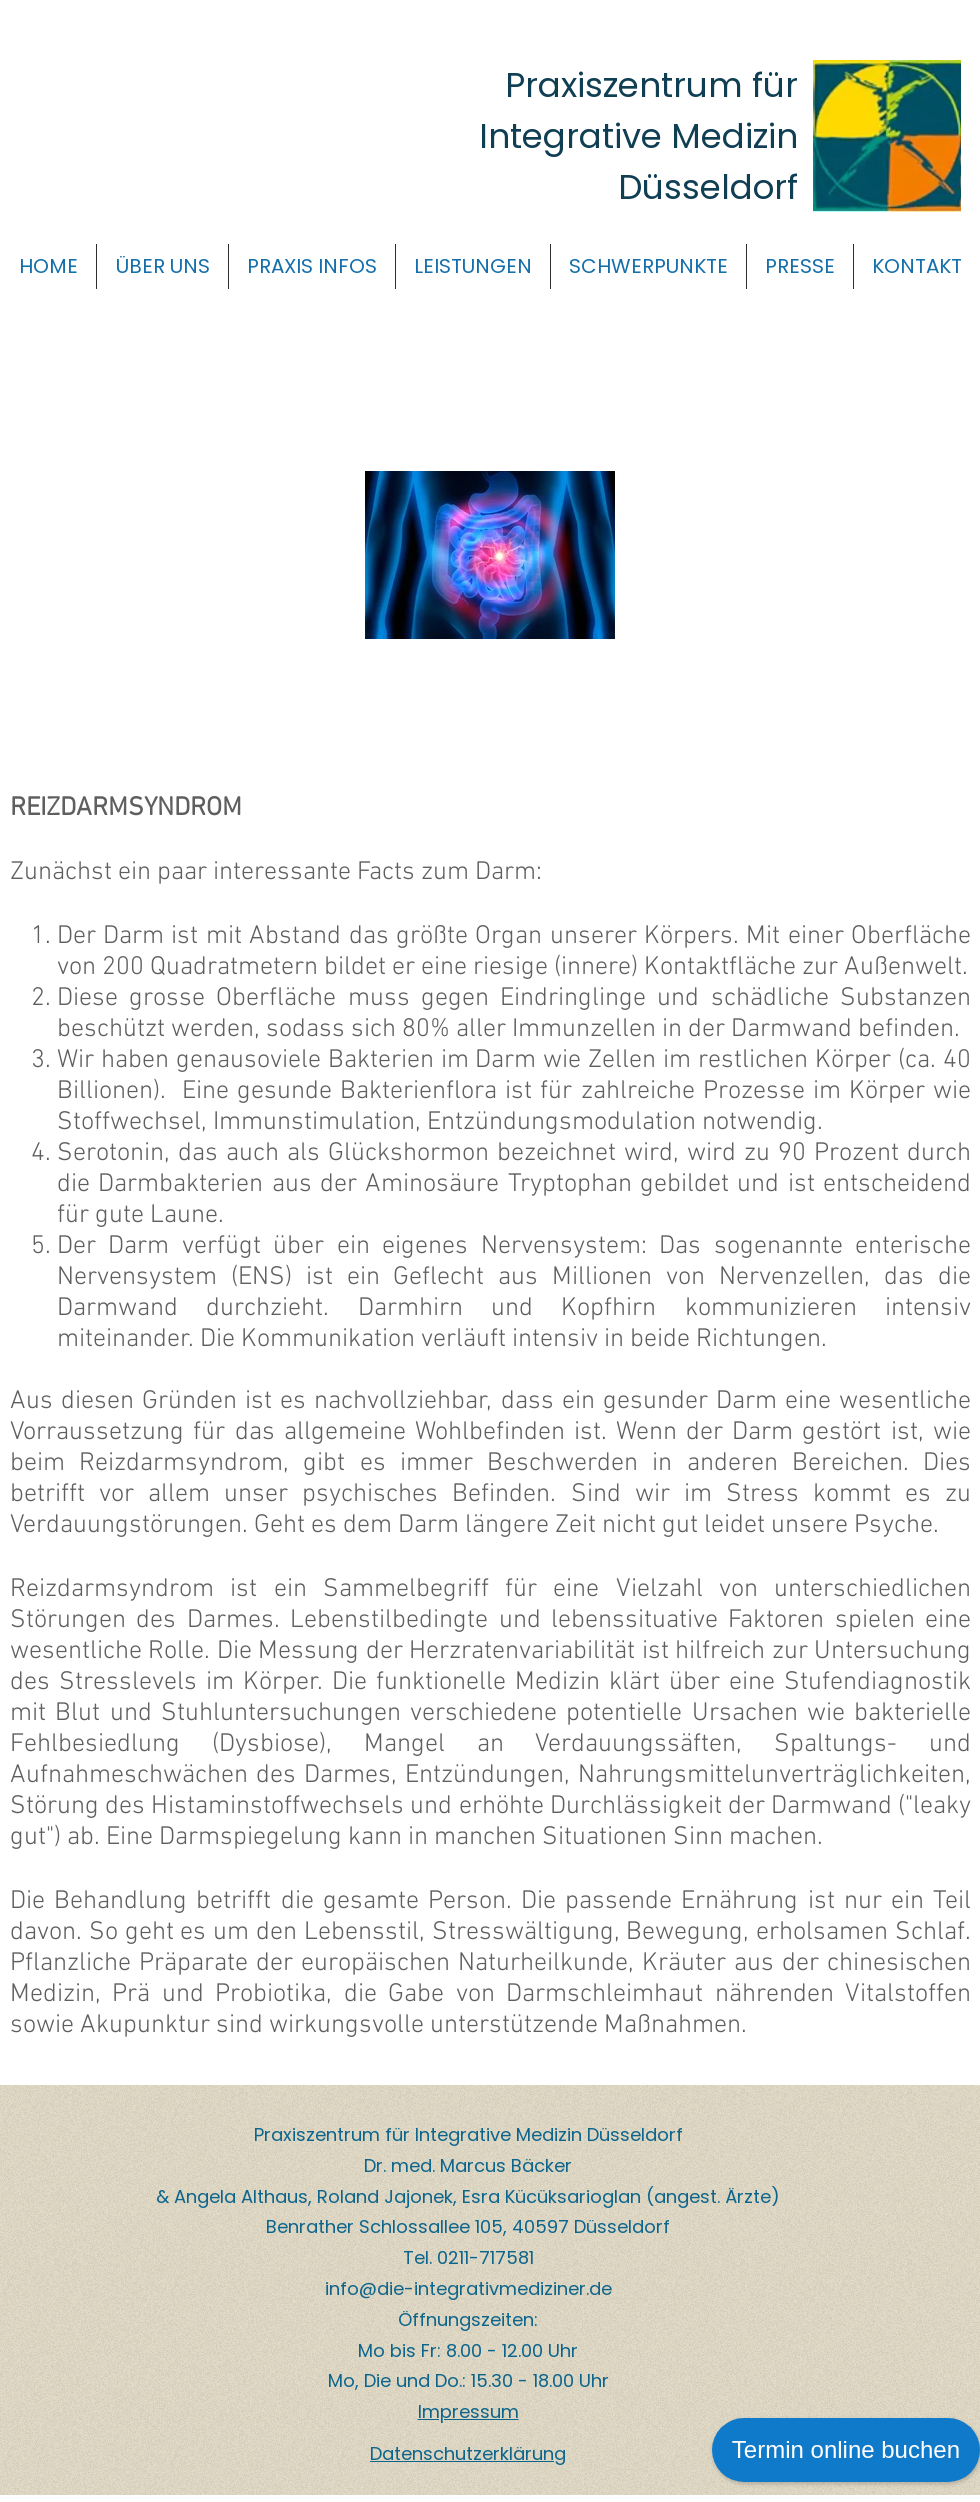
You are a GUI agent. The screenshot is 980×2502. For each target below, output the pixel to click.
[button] (162, 266)
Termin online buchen (846, 2449)
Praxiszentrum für (651, 85)
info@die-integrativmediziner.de (468, 2288)
